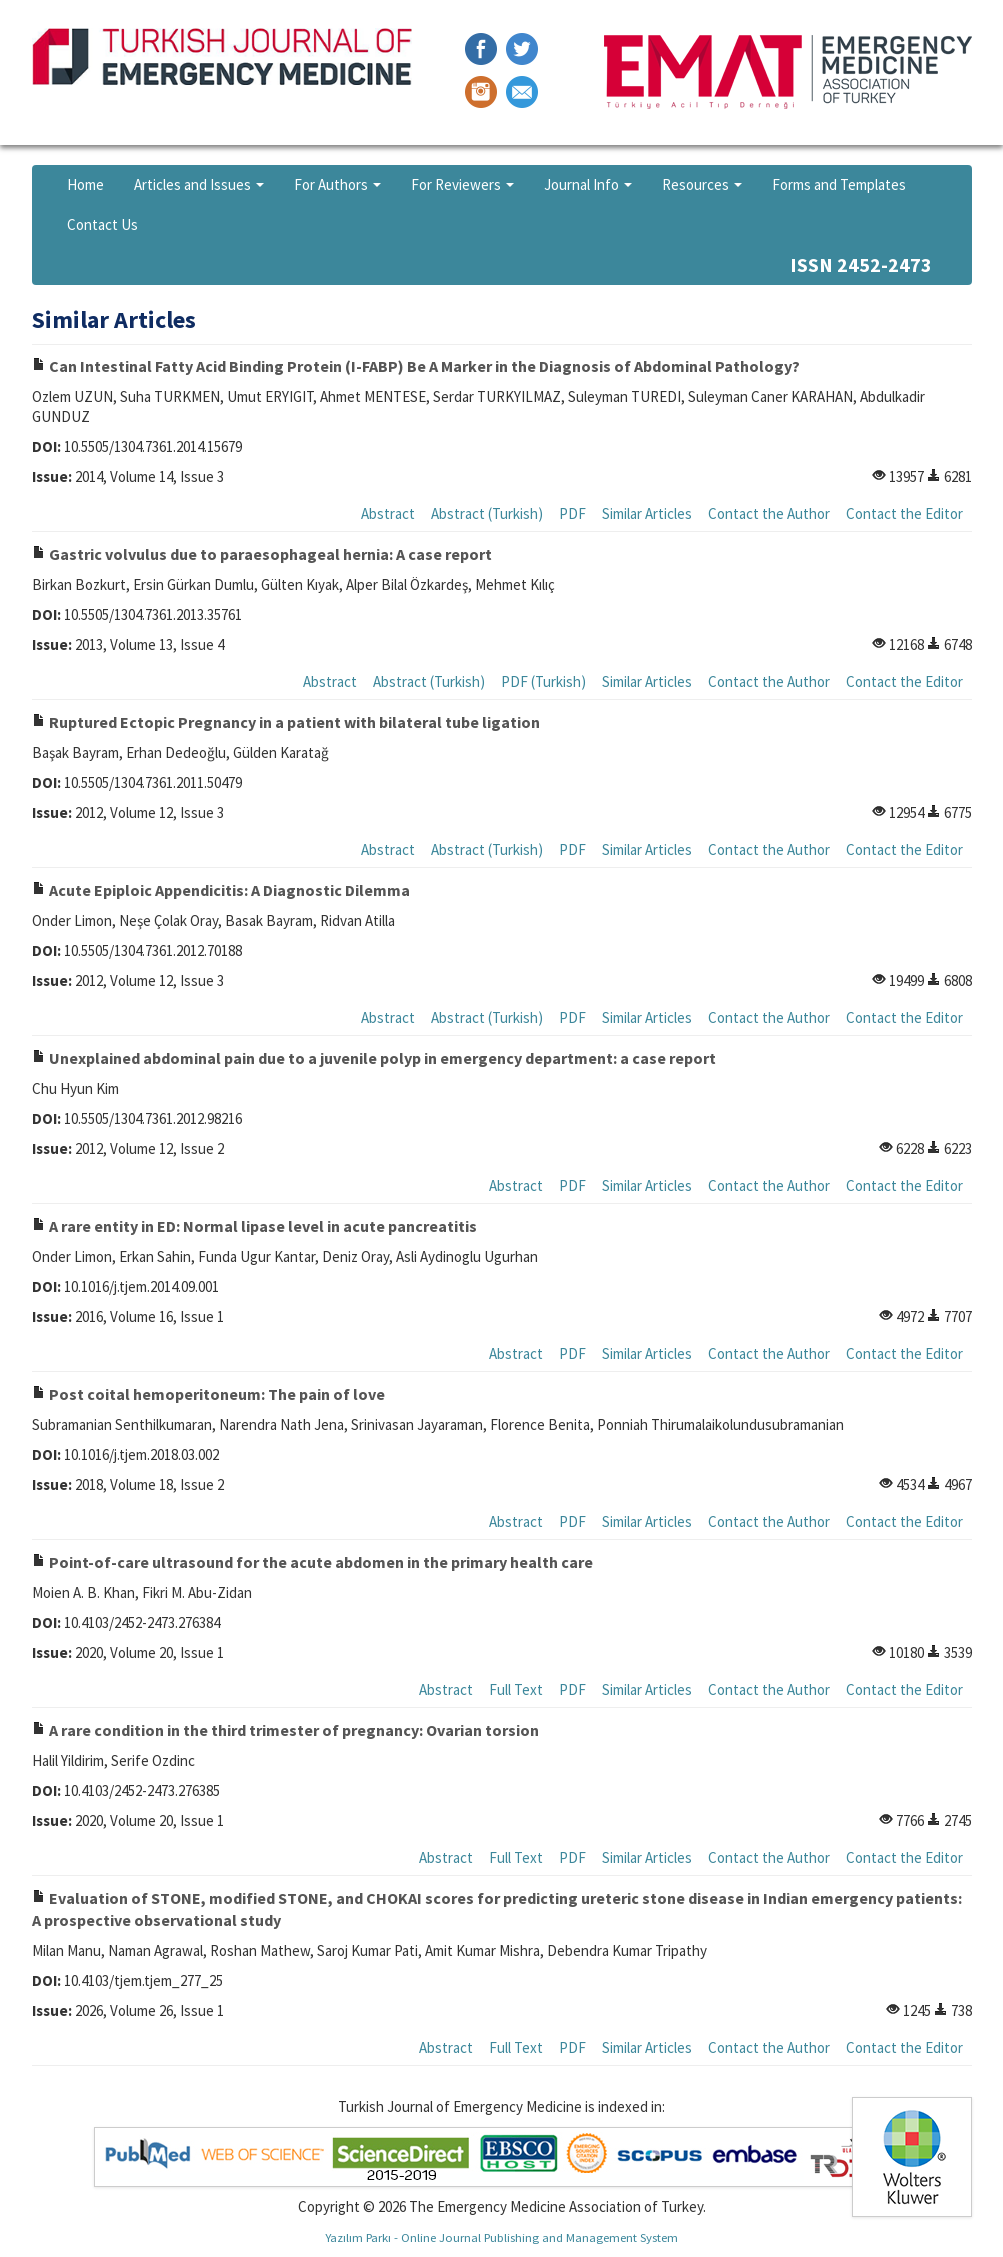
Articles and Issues (199, 184)
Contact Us (102, 224)
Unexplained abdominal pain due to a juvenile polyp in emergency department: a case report (374, 1058)
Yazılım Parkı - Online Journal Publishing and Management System (501, 2237)
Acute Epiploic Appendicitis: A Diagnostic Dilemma (221, 890)
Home (85, 184)
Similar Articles (647, 513)
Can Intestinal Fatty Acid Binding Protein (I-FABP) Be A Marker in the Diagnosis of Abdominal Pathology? (416, 366)
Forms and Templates (839, 184)
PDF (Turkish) (543, 681)
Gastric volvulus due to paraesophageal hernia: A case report (262, 554)
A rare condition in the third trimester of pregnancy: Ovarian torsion (285, 1730)
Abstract (388, 513)
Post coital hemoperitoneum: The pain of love (208, 1394)
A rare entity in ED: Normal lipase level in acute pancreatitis (254, 1226)
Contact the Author (769, 513)
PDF (572, 513)
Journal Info (588, 184)
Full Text (516, 1689)
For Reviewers (462, 184)
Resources (702, 184)
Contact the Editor (904, 513)
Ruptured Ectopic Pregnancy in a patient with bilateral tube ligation (286, 722)
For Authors (337, 184)
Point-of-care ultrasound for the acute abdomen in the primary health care (312, 1562)
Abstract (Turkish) (487, 513)
